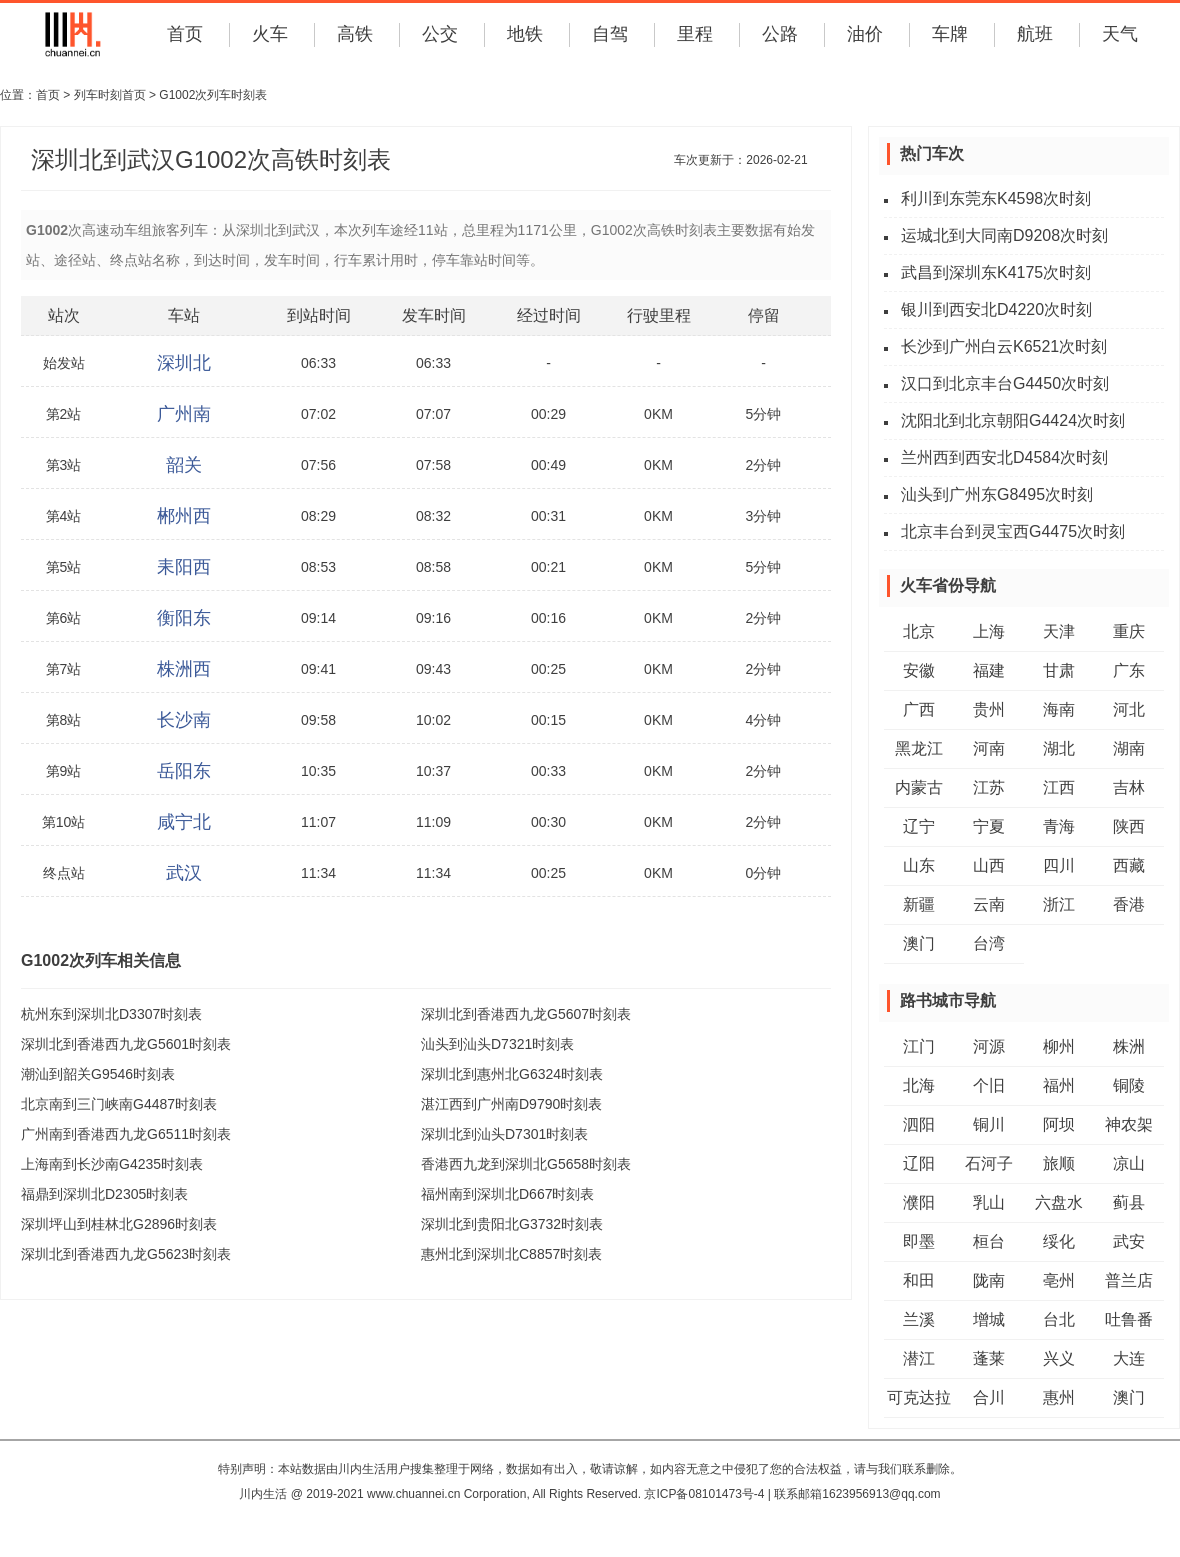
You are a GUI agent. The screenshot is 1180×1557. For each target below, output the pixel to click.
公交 (440, 34)
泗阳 (919, 1124)
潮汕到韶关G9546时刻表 (98, 1074)
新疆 (919, 904)
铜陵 (1129, 1085)
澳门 (919, 943)
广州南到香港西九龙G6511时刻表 (126, 1134)
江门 (919, 1046)
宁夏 (989, 826)
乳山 (989, 1202)
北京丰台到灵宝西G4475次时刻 (1013, 531)
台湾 (989, 943)
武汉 (184, 873)
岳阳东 (184, 771)
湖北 (1059, 748)
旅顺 (1059, 1163)
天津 (1059, 631)
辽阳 (919, 1163)
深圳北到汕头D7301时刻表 (504, 1134)
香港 (1129, 904)
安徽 (919, 670)
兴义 (1059, 1358)
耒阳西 (184, 567)
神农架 (1129, 1124)
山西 (989, 865)
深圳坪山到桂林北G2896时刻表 (119, 1224)
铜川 (989, 1124)
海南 (1059, 709)
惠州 (1059, 1397)
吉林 (1129, 787)
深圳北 (184, 363)
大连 (1129, 1358)
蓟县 (1129, 1202)
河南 (989, 748)
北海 (919, 1085)
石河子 (989, 1163)
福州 (1059, 1085)
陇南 (989, 1280)
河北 (1129, 709)
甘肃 (1059, 670)
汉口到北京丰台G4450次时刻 (1005, 383)
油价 (865, 34)
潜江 (919, 1358)
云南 (989, 904)
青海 (1059, 826)
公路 (780, 34)
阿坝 (1059, 1124)
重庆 (1129, 631)
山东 (919, 865)
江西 (1059, 787)
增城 (989, 1319)
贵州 (989, 709)
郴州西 (184, 516)
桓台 (989, 1241)
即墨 (919, 1241)
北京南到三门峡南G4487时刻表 (119, 1104)
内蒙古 (919, 787)
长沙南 (184, 720)
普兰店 (1129, 1280)
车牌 (950, 34)
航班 (1035, 34)
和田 (919, 1280)
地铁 (525, 34)
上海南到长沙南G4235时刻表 (112, 1164)
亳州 (1059, 1280)
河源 (989, 1046)
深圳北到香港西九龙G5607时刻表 (526, 1014)
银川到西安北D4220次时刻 (996, 309)
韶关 (184, 465)
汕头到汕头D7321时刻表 (497, 1044)
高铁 (355, 34)
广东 (1129, 670)
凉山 (1129, 1163)
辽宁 (919, 826)
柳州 (1059, 1046)
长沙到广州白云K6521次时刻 (1004, 346)
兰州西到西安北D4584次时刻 (1004, 457)
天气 (1120, 34)
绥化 (1059, 1241)
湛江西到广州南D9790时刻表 (511, 1104)
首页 (185, 34)
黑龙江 (919, 748)
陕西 (1129, 826)
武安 (1129, 1241)
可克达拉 (919, 1397)
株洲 (1129, 1046)
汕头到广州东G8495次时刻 (997, 494)
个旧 (989, 1085)
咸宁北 (184, 822)
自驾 (610, 34)
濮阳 (919, 1202)
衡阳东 (184, 618)
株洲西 (184, 669)
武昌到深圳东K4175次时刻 (996, 272)
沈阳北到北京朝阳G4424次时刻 (1013, 420)
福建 (989, 670)
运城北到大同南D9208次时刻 (1004, 235)
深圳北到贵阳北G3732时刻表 (512, 1224)
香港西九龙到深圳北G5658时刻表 (526, 1164)
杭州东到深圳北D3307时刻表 (111, 1014)
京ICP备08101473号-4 (704, 1494)
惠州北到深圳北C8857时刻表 (511, 1254)
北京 (919, 631)
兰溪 (919, 1319)
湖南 (1129, 748)
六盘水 (1059, 1202)
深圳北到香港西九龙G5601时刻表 (126, 1044)
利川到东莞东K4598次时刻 (996, 198)
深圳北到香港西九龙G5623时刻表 (126, 1254)
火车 (270, 34)
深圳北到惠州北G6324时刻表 (512, 1074)
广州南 (184, 414)
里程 (695, 34)
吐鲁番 (1129, 1319)
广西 (919, 709)
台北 (1059, 1319)
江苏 (989, 787)
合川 (989, 1397)
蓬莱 (989, 1358)
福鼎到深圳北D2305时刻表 (104, 1194)
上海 (989, 631)
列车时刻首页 (110, 95)
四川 (1059, 865)
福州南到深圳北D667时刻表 (507, 1194)
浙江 (1059, 904)
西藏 (1129, 865)
